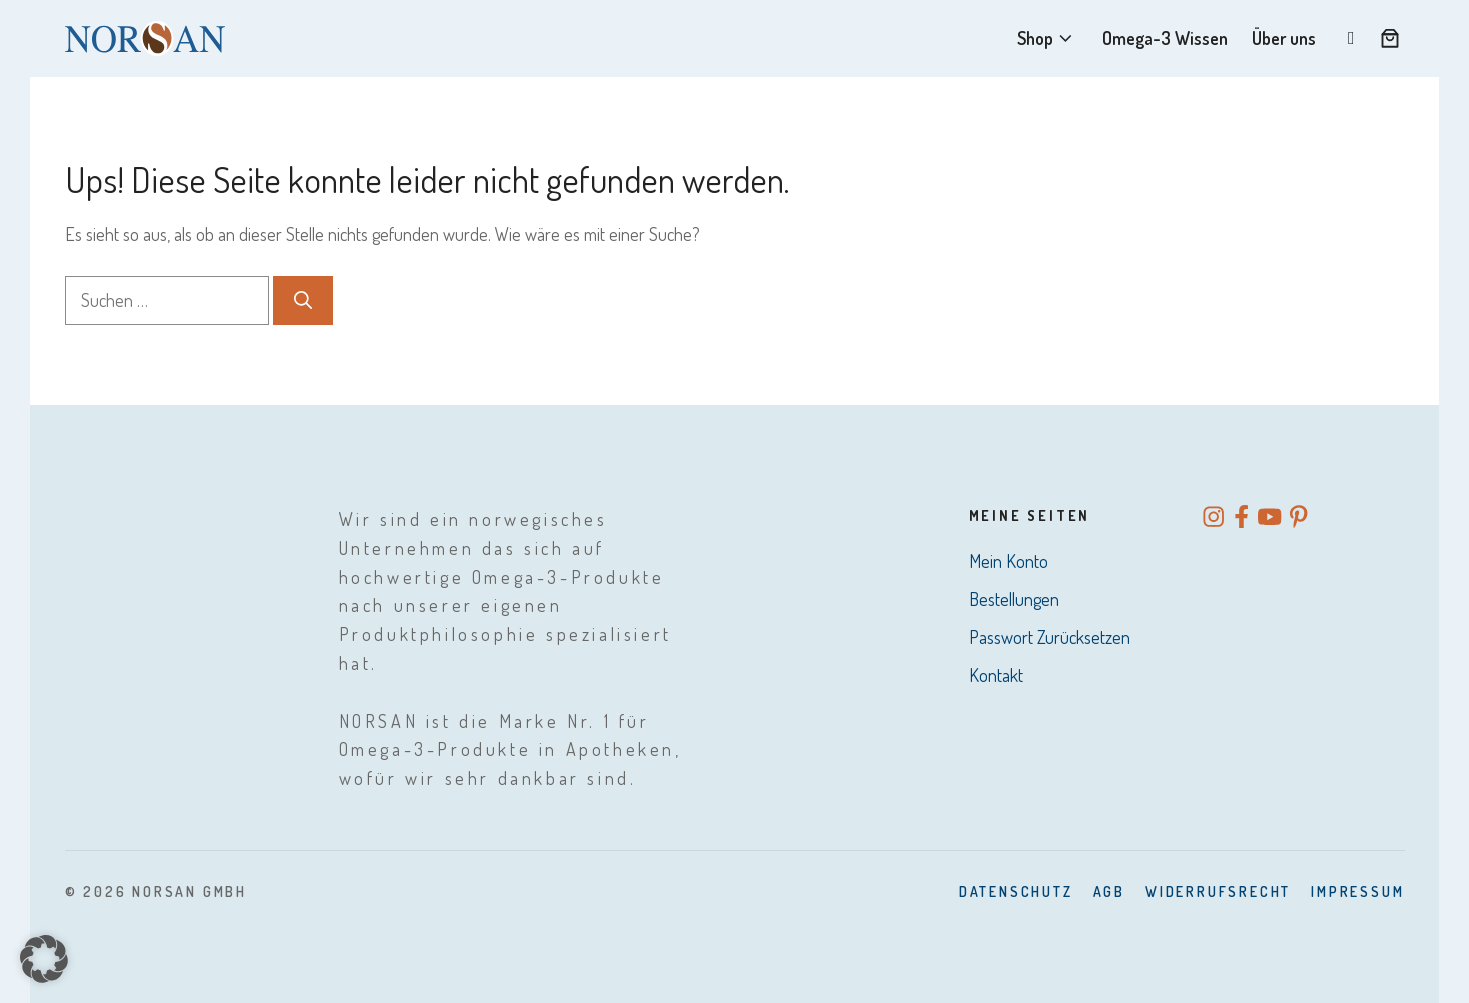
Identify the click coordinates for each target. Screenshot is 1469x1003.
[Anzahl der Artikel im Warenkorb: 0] (1390, 38)
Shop (1047, 38)
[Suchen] (303, 300)
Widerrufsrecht (1218, 891)
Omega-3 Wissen (1165, 38)
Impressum (1357, 891)
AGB (1109, 891)
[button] (44, 959)
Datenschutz (1016, 891)
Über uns (1284, 38)
